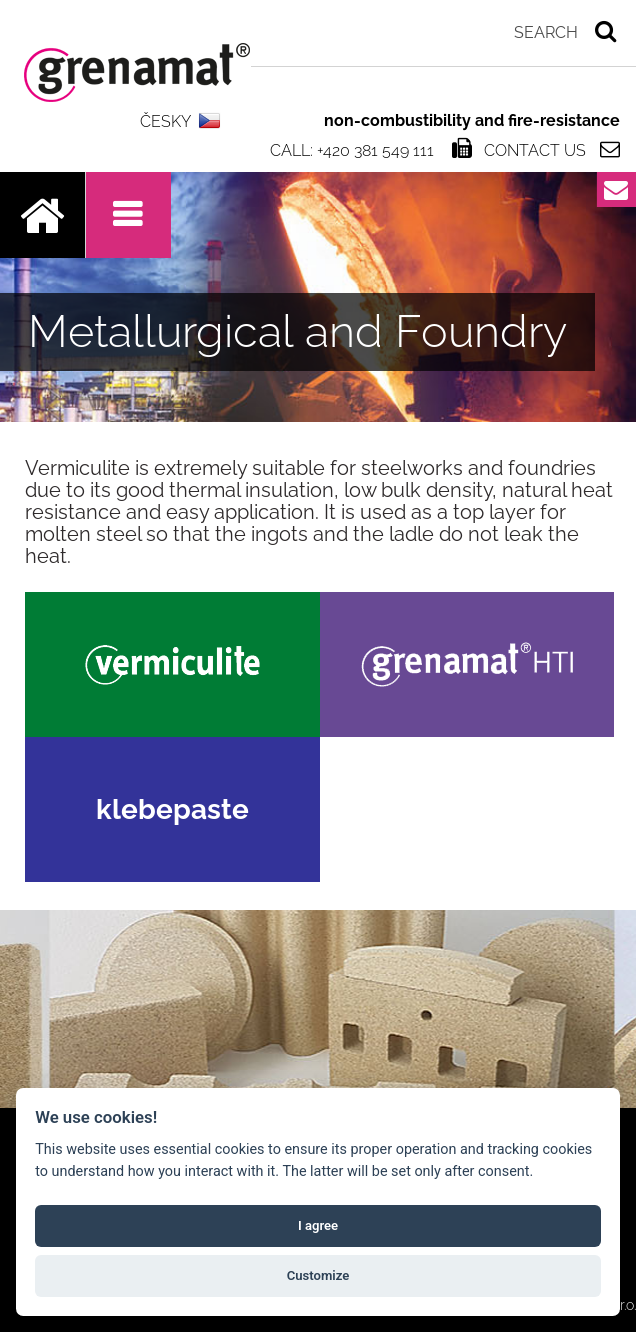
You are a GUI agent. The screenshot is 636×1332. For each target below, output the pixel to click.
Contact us (535, 150)
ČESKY (165, 121)
